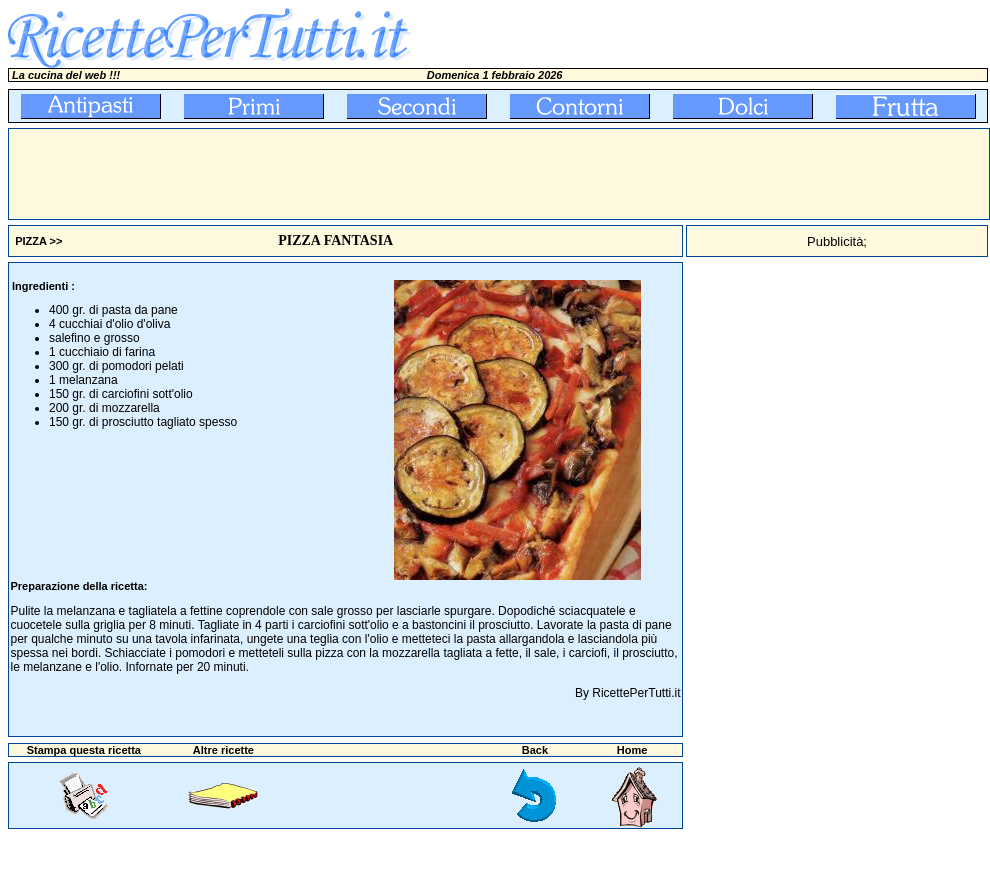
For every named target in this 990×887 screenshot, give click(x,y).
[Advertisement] (373, 174)
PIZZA (30, 241)
